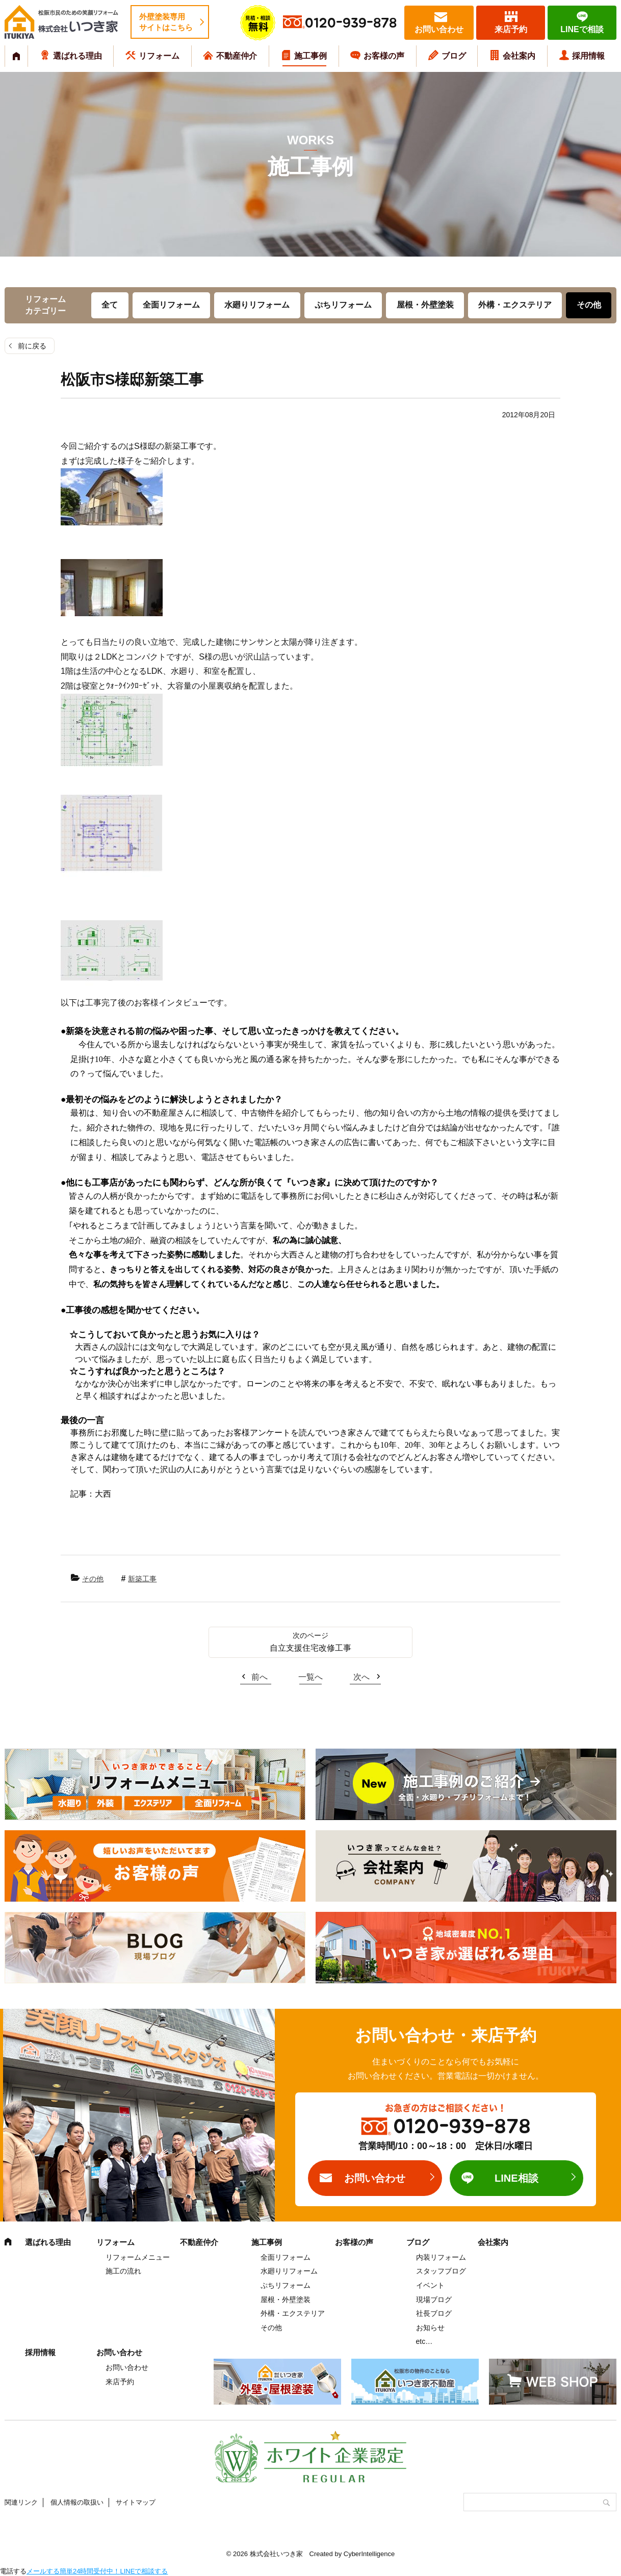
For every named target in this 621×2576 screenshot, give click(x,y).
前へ (259, 1677)
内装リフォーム (441, 2257)
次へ (361, 1677)
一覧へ (310, 1677)
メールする (43, 2571)
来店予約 (511, 29)
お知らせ (430, 2328)
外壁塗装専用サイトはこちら (166, 22)
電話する (13, 2571)
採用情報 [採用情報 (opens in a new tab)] (588, 56)
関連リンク (21, 2502)
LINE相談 (516, 2178)
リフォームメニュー (138, 2257)
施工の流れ (123, 2271)
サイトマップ (136, 2502)
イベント (430, 2285)
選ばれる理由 (77, 56)
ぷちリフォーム (343, 304)
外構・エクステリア (515, 304)
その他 (589, 304)
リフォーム (159, 56)
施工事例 (310, 56)
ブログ (454, 56)
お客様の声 (384, 56)
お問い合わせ (439, 29)
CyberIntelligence (369, 2554)
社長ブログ (434, 2313)
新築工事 (142, 1579)
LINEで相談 (581, 29)
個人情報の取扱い (77, 2502)
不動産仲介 (236, 56)
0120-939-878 (351, 23)
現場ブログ (434, 2299)
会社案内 (519, 56)
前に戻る (32, 346)
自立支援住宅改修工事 (310, 1648)
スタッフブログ (441, 2271)
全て (109, 304)
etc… (424, 2341)
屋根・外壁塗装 (425, 304)
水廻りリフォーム (257, 304)
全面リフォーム (171, 304)
